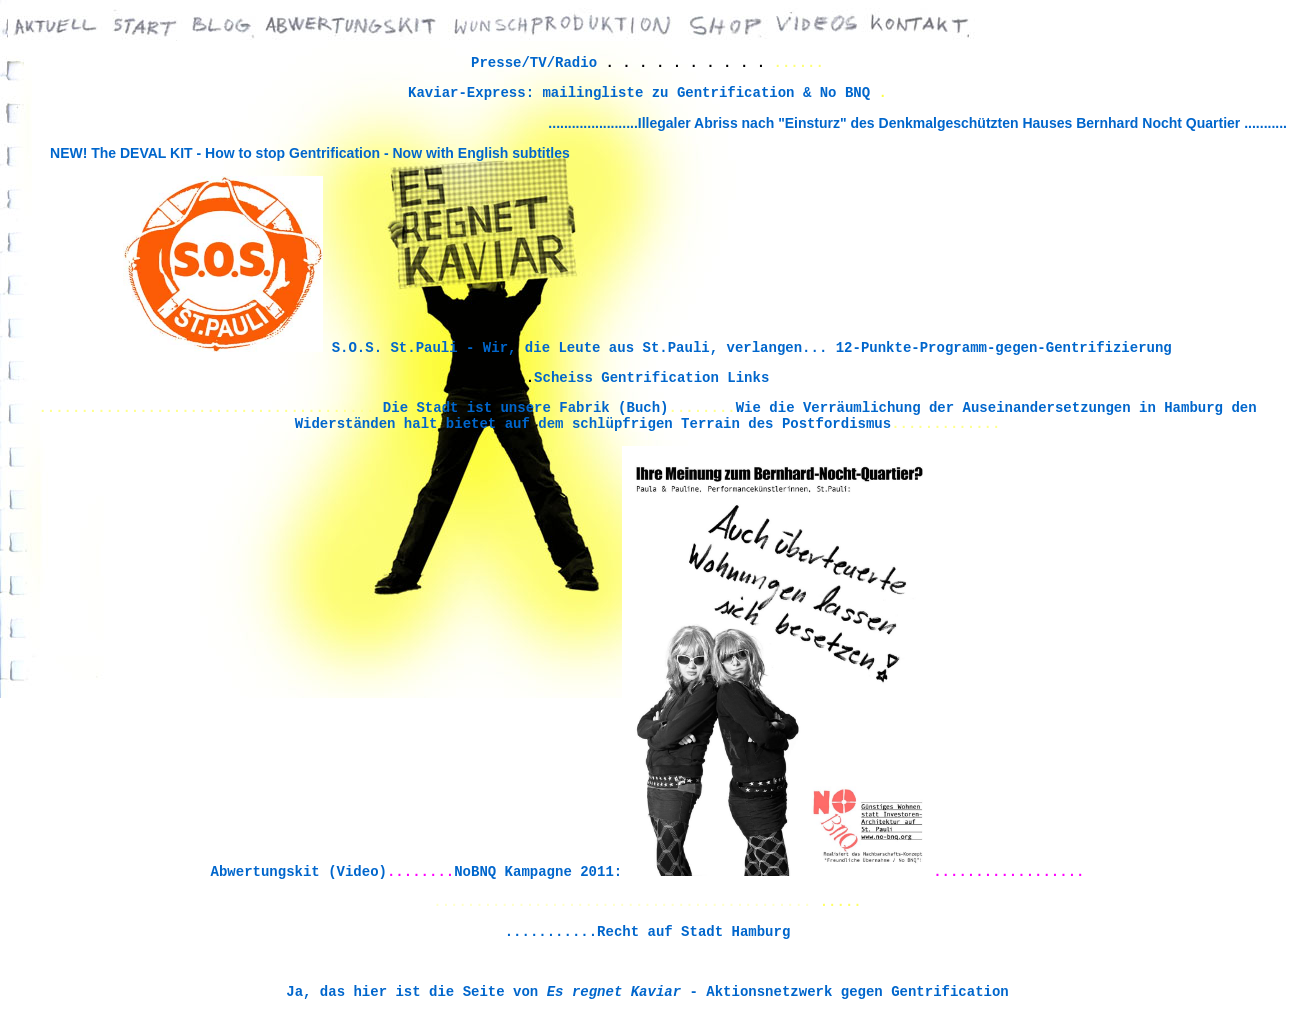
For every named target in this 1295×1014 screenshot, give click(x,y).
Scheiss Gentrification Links (651, 378)
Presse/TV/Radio (534, 63)
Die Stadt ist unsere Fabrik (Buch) (526, 408)
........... (1265, 123)
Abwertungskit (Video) (299, 872)
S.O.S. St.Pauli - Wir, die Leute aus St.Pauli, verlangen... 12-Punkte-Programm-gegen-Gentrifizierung (752, 348)
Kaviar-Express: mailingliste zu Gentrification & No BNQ (643, 93)
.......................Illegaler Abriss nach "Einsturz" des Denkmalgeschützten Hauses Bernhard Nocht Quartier (896, 123)
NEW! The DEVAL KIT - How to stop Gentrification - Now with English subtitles (310, 153)
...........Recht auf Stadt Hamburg (648, 932)
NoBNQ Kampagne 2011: (538, 872)
